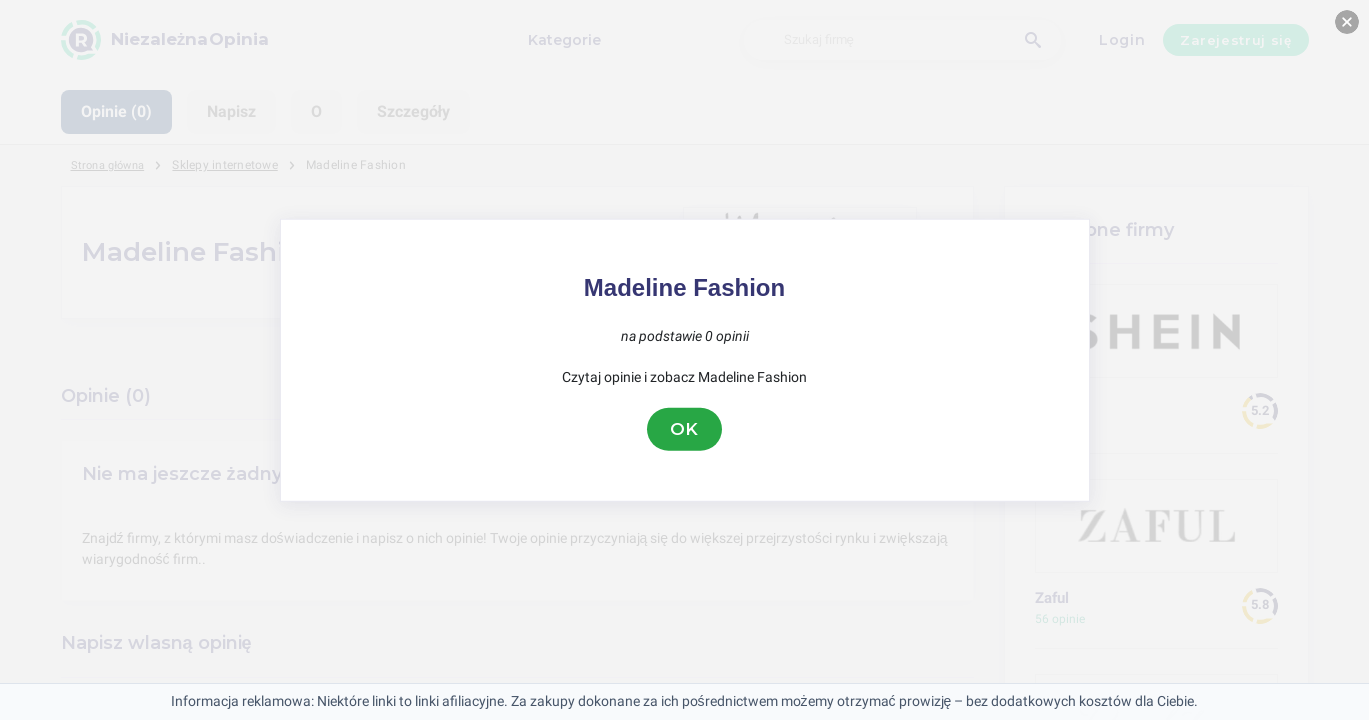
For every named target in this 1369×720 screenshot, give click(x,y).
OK (685, 429)
